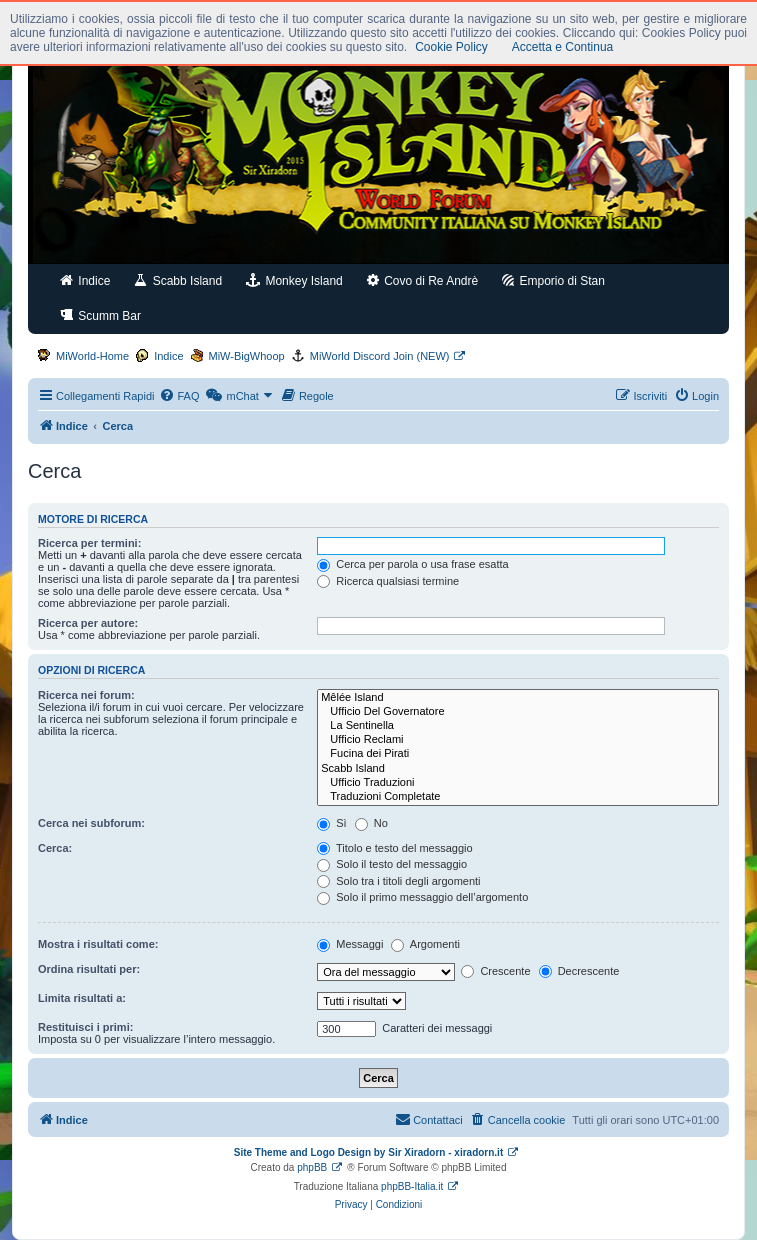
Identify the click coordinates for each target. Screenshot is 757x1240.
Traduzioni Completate (518, 797)
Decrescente (579, 971)
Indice (85, 280)
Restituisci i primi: (85, 1027)
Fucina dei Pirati (518, 754)
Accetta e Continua (562, 47)
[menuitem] (179, 396)
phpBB (312, 1167)
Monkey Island (294, 280)
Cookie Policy (451, 47)
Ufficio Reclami (518, 740)
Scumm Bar (100, 315)
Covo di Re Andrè (422, 280)
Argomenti (425, 944)
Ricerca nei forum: (86, 695)
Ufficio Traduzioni (518, 783)
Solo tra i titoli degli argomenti (398, 881)
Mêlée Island (518, 698)
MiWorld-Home (92, 356)
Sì (331, 823)
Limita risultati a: (82, 998)
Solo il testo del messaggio (392, 864)
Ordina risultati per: (89, 969)
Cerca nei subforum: (91, 823)
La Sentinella (518, 726)
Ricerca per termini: (89, 543)
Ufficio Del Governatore (518, 712)
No (371, 823)
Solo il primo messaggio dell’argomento (422, 897)
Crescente (495, 971)
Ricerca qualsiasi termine (388, 581)
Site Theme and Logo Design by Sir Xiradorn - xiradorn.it (368, 1152)
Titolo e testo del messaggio (394, 848)
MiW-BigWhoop (247, 356)
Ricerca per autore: (88, 623)
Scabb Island (178, 280)
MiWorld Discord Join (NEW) (380, 356)
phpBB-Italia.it (412, 1186)
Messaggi (350, 944)
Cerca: (55, 848)
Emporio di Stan (553, 280)
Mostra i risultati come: (98, 944)
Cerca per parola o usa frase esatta (412, 564)
